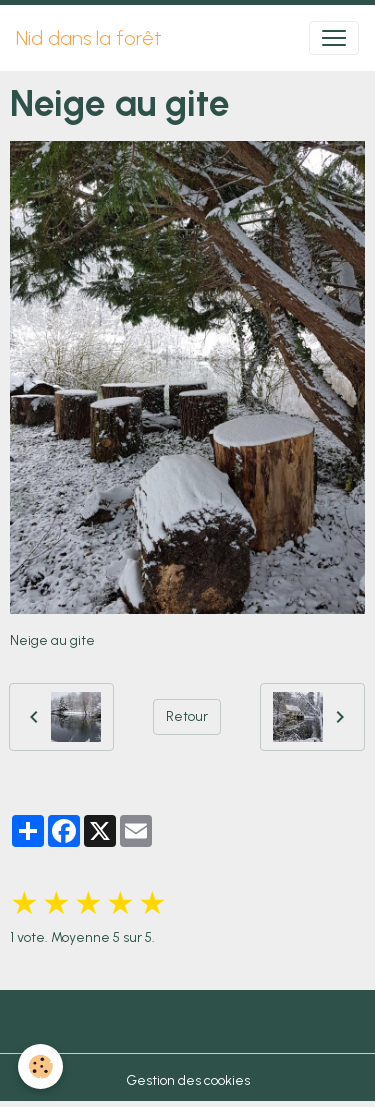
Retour (187, 716)
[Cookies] (40, 1066)
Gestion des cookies (188, 1080)
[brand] (89, 38)
